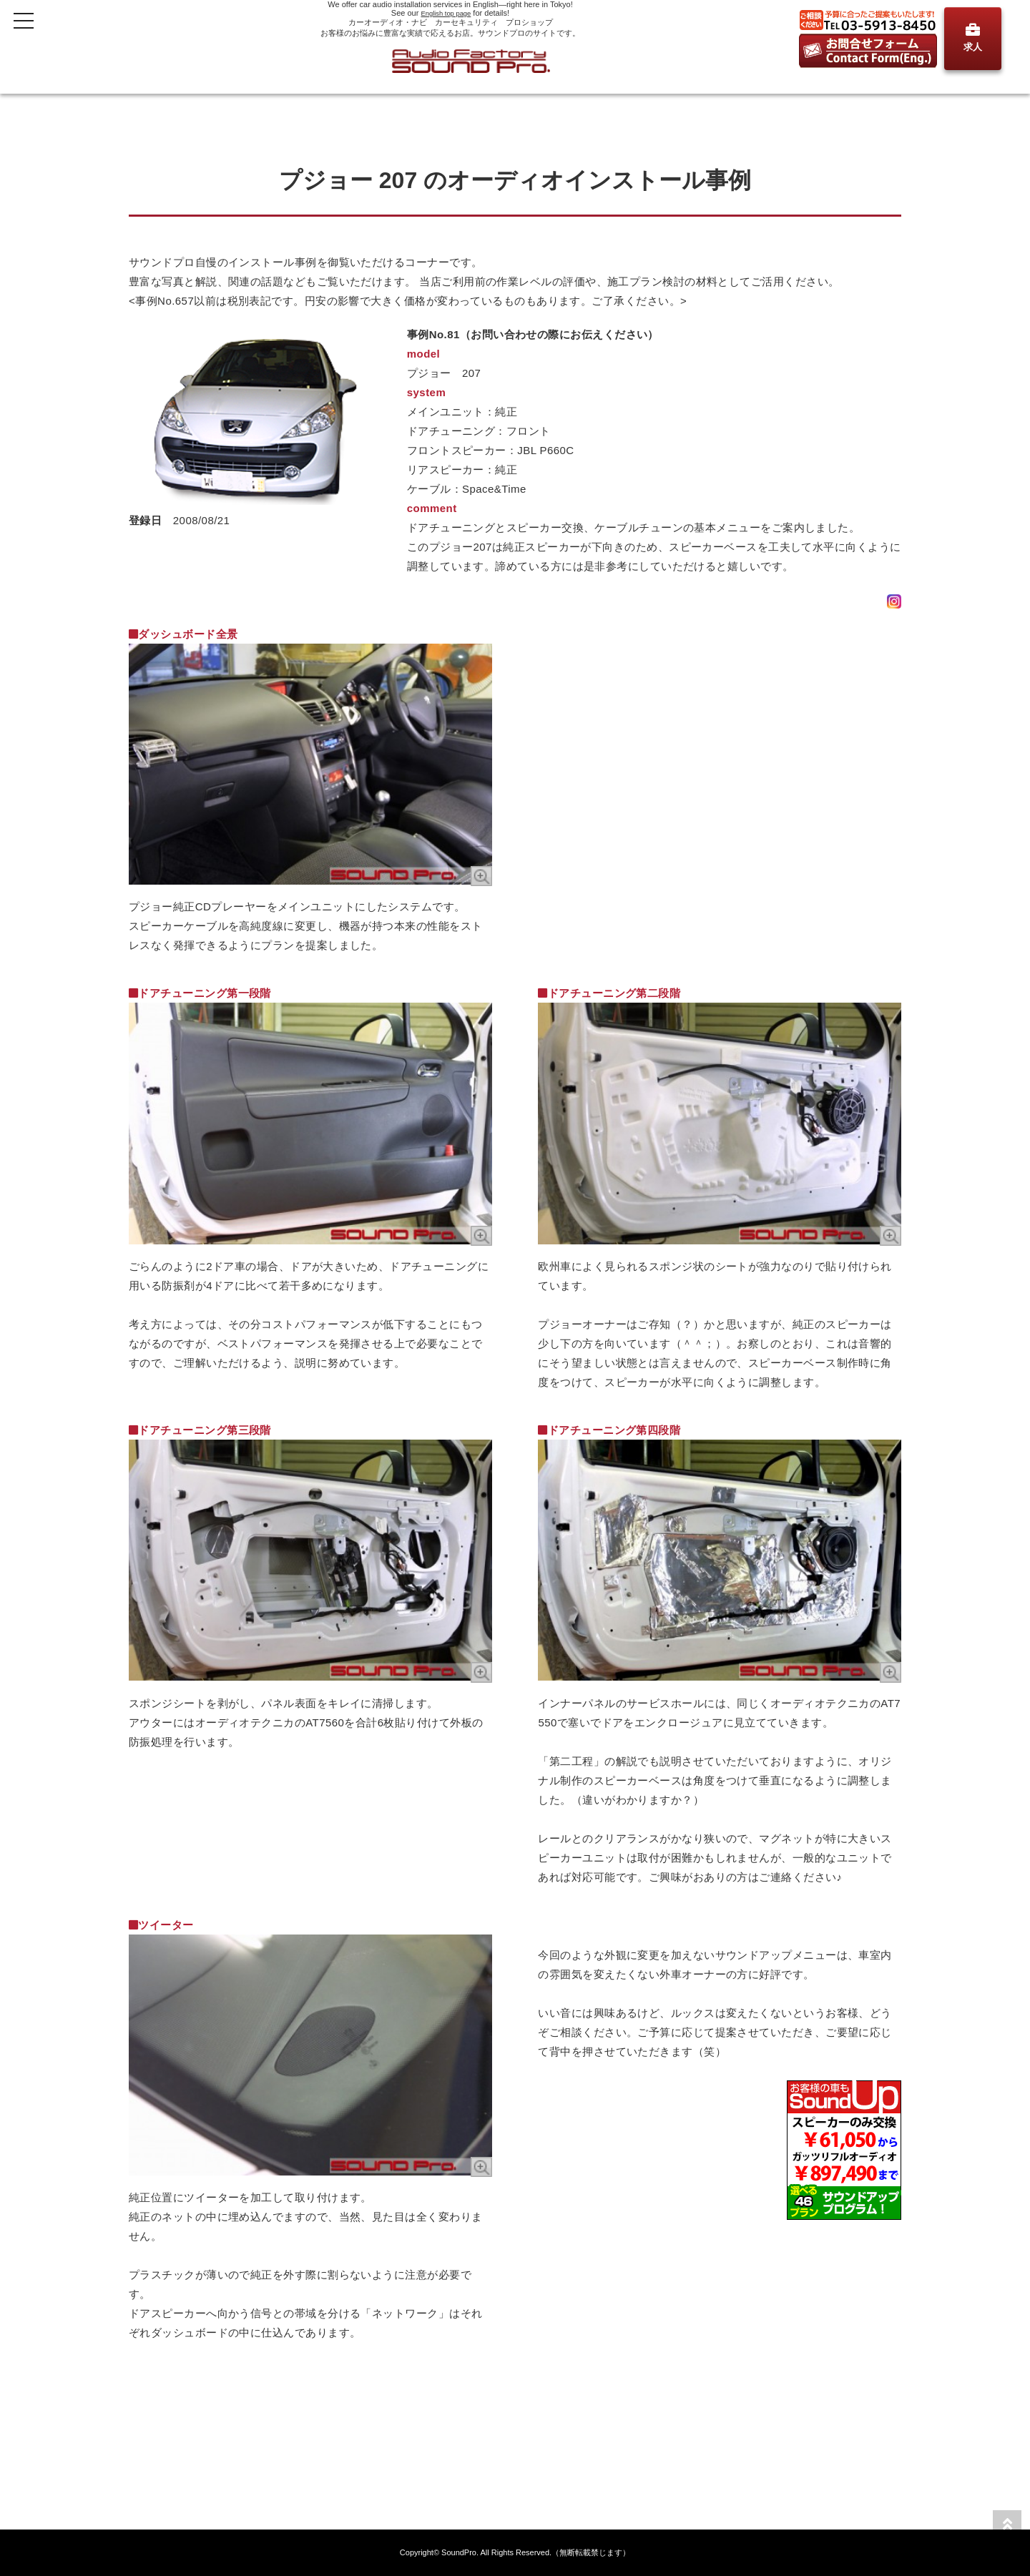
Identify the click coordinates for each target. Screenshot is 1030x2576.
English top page (445, 13)
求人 (972, 37)
